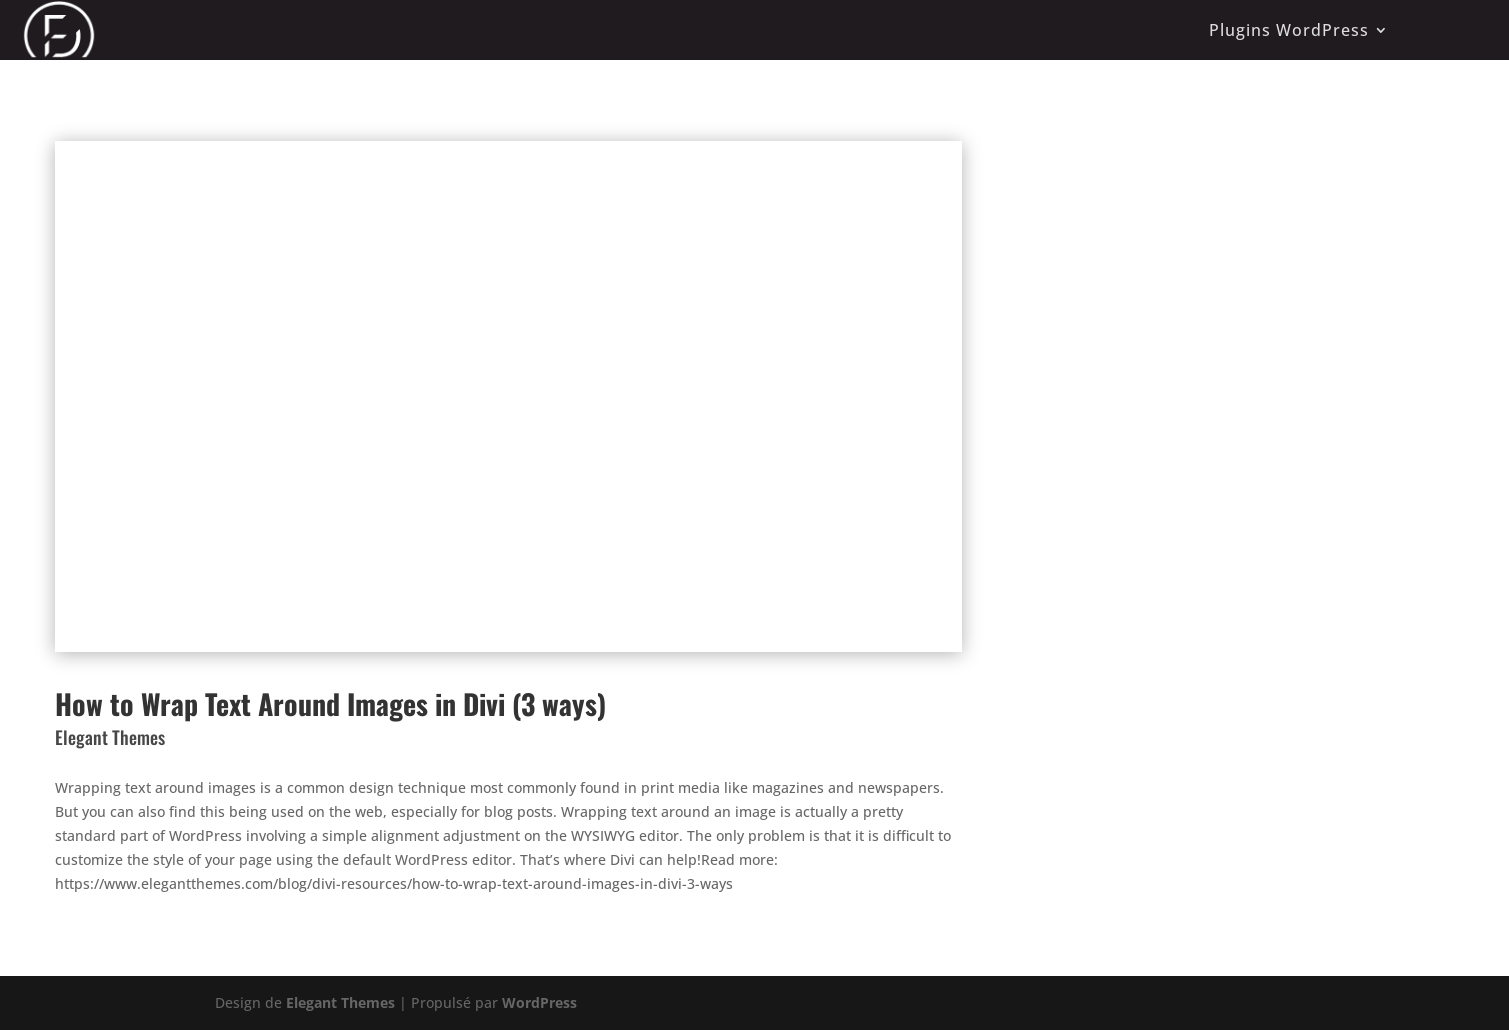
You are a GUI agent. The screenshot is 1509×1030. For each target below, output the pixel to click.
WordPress (539, 1002)
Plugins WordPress (1289, 30)
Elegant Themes (340, 1002)
